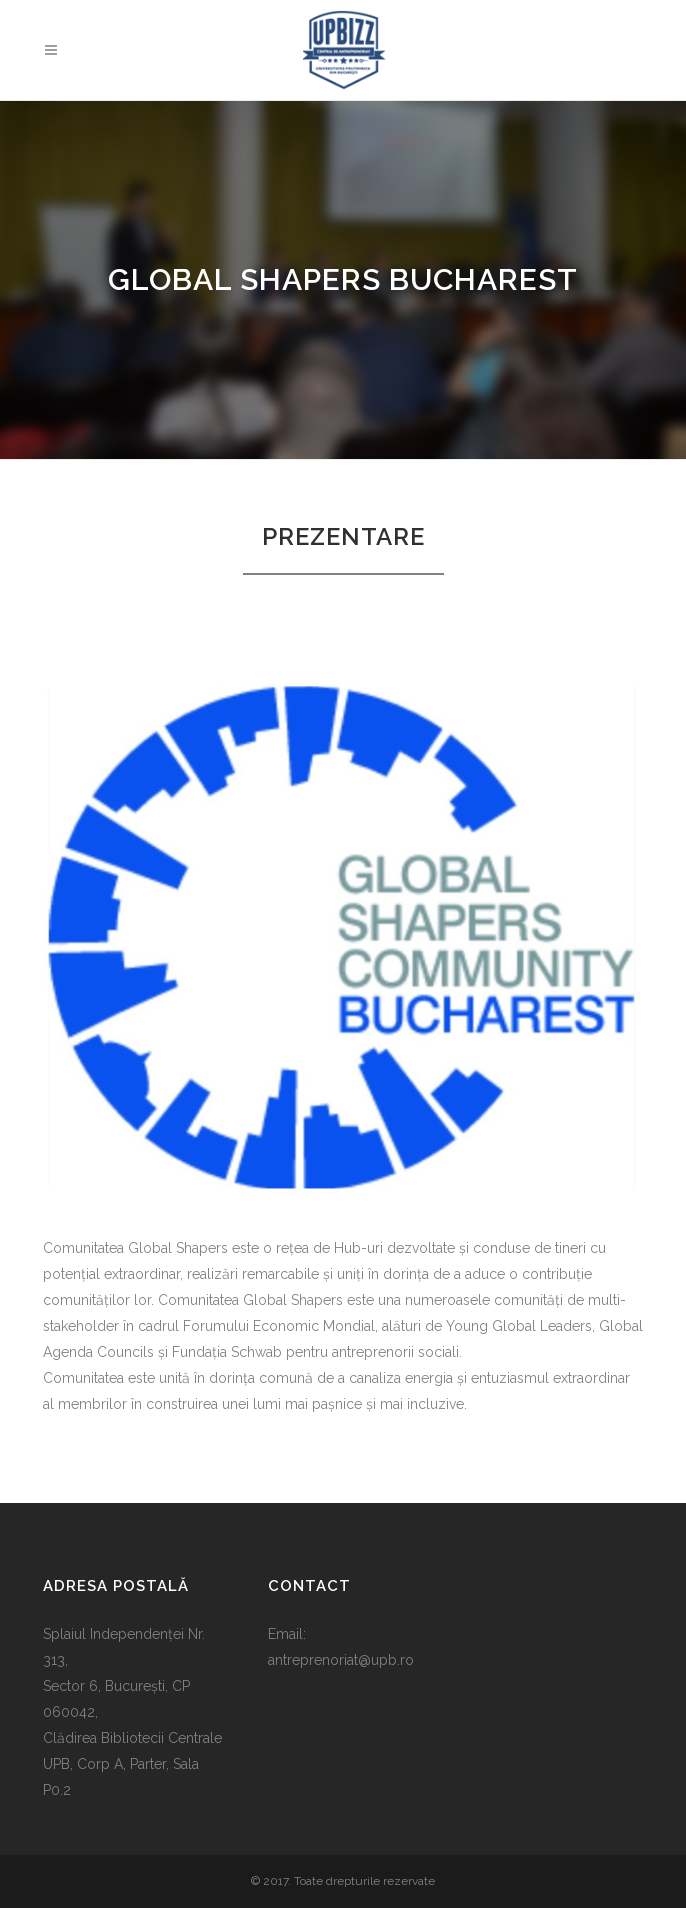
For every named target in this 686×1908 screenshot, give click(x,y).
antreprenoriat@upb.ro (341, 1660)
